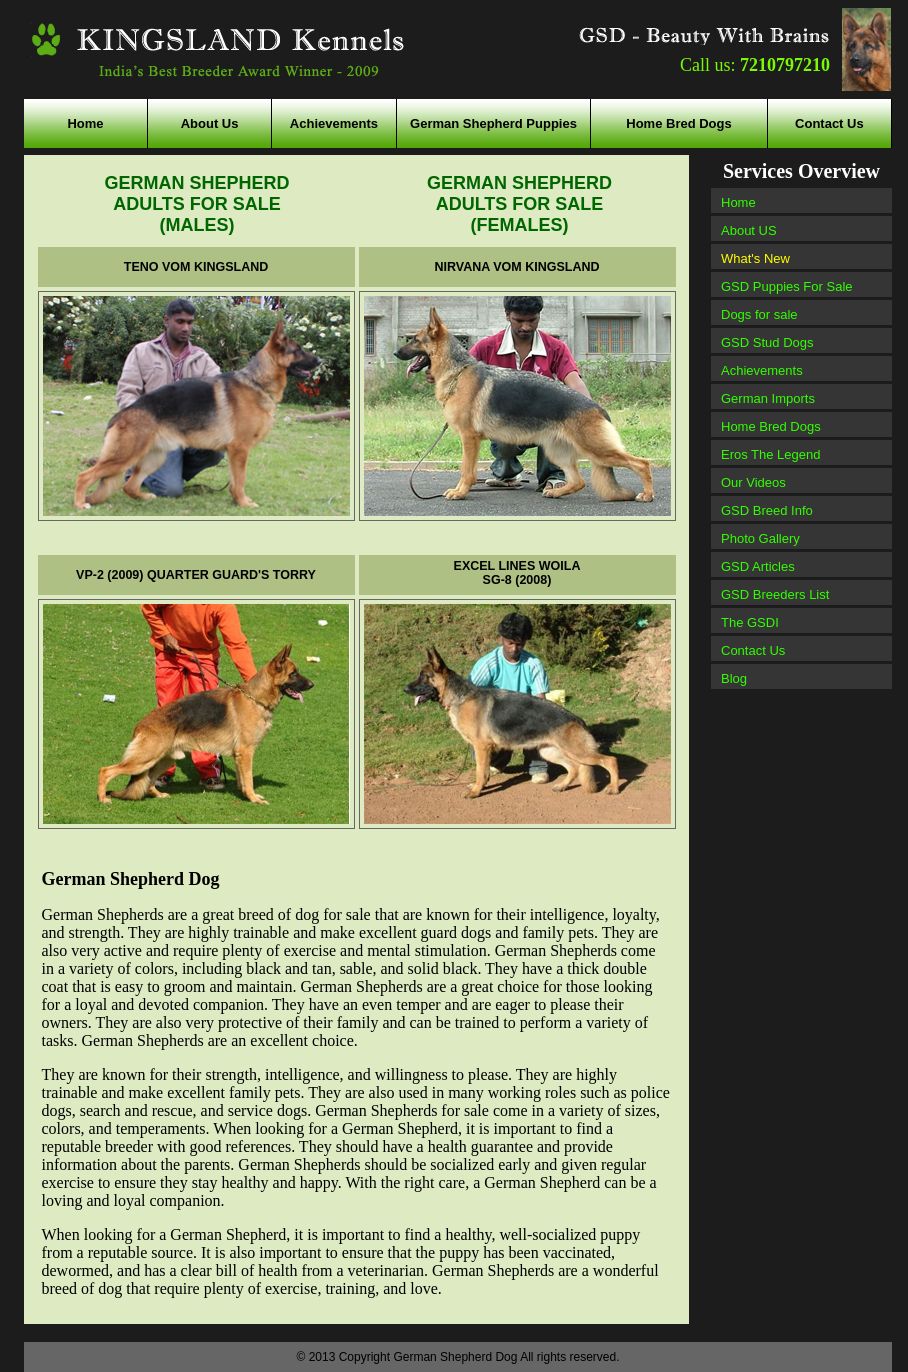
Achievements (334, 123)
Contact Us (829, 123)
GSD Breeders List (775, 594)
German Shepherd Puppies (493, 123)
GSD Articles (758, 566)
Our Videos (753, 482)
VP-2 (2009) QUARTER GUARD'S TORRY (196, 575)
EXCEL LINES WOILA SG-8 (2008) (517, 573)
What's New (755, 258)
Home (85, 123)
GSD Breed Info (767, 510)
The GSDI (750, 622)
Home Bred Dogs (678, 123)
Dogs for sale (759, 314)
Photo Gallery (760, 538)
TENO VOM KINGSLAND (196, 267)
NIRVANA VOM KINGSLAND (516, 267)
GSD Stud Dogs (767, 342)
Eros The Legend (771, 454)
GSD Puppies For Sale (787, 286)
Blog (734, 678)
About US (749, 230)
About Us (210, 123)
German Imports (768, 398)
